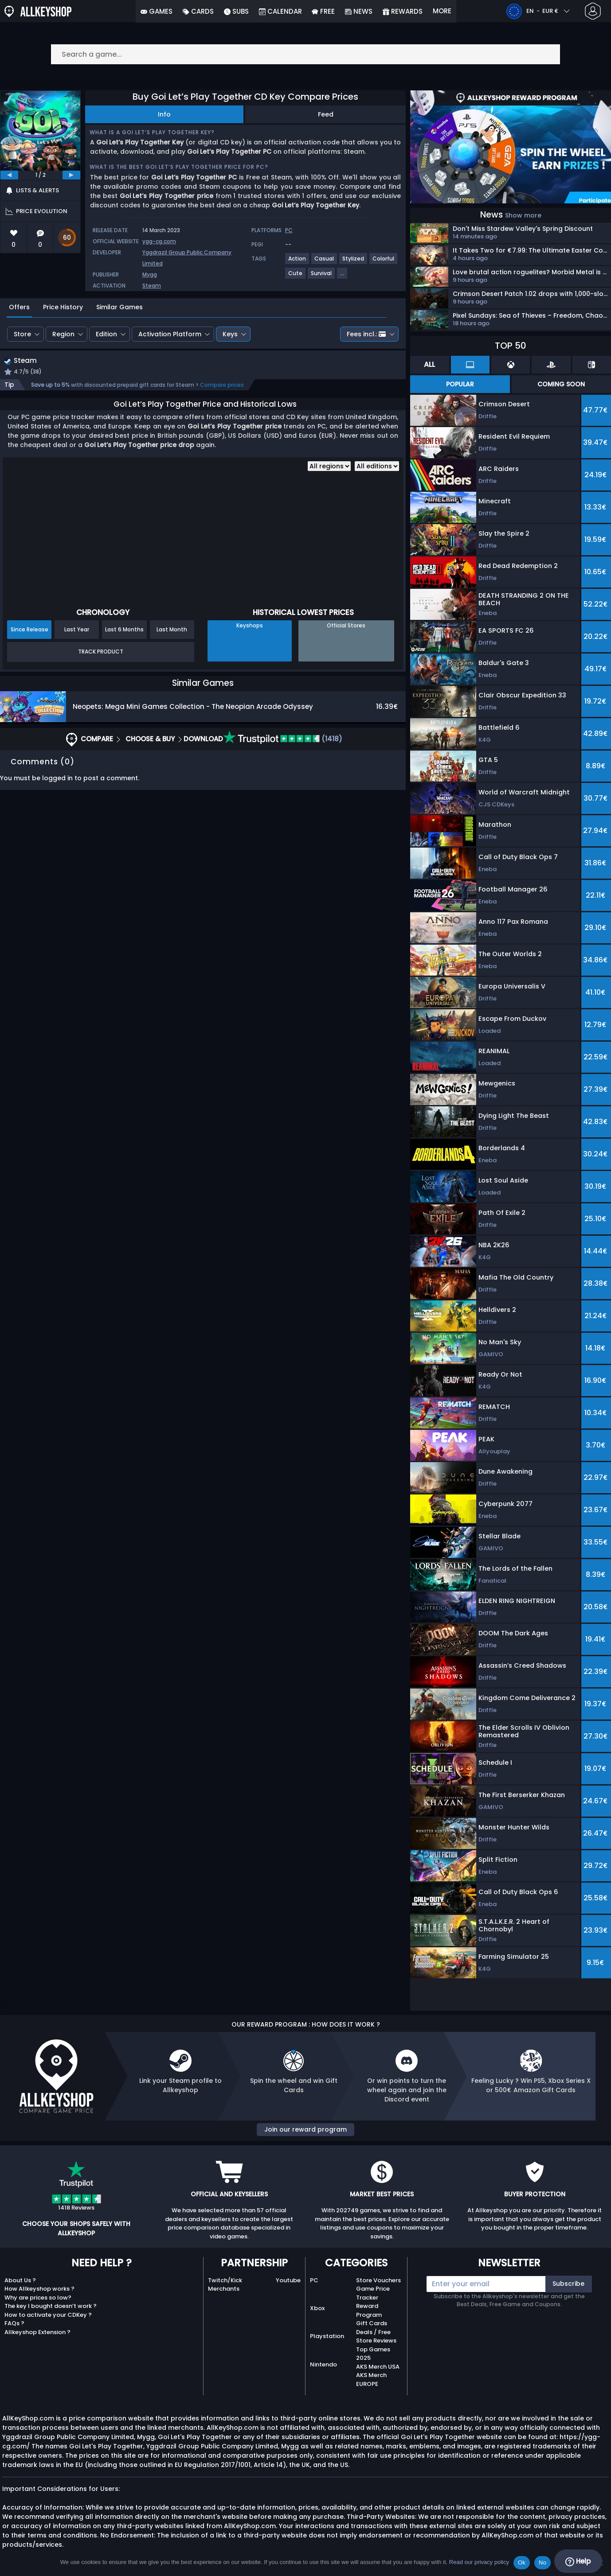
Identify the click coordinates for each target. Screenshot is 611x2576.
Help (578, 2561)
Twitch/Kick (225, 2280)
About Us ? (20, 2280)
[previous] (9, 175)
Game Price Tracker (373, 2293)
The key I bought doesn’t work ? (50, 2306)
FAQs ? (14, 2323)
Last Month (172, 630)
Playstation (327, 2336)
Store (22, 334)
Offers (19, 307)
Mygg (149, 274)
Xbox (317, 2308)
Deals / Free (373, 2332)
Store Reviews (376, 2340)
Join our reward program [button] (305, 2129)
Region (63, 334)
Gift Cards (371, 2323)
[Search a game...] (305, 54)
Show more (523, 215)
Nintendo (323, 2364)
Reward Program (369, 2310)
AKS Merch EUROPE (371, 2379)
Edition (106, 334)
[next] (71, 175)
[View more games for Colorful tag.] (383, 262)
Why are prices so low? (37, 2297)
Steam (151, 285)
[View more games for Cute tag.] (295, 276)
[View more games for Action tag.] (297, 262)
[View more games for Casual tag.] (324, 262)
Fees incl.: (366, 334)
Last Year (76, 630)
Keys (230, 334)
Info (164, 114)
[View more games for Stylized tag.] (353, 262)
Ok (521, 2562)
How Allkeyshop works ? (39, 2288)
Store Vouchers (378, 2280)
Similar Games (119, 307)
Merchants (223, 2288)
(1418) (282, 740)
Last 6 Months (124, 630)
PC (314, 2280)
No (542, 2562)
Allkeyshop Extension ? (37, 2332)
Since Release (29, 630)
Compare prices (222, 385)
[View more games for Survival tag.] (322, 276)
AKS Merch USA (378, 2366)
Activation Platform (169, 334)
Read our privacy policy (479, 2562)
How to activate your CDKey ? (48, 2315)
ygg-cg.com (159, 241)
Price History (63, 307)
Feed (325, 114)
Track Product (100, 653)
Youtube (288, 2280)
